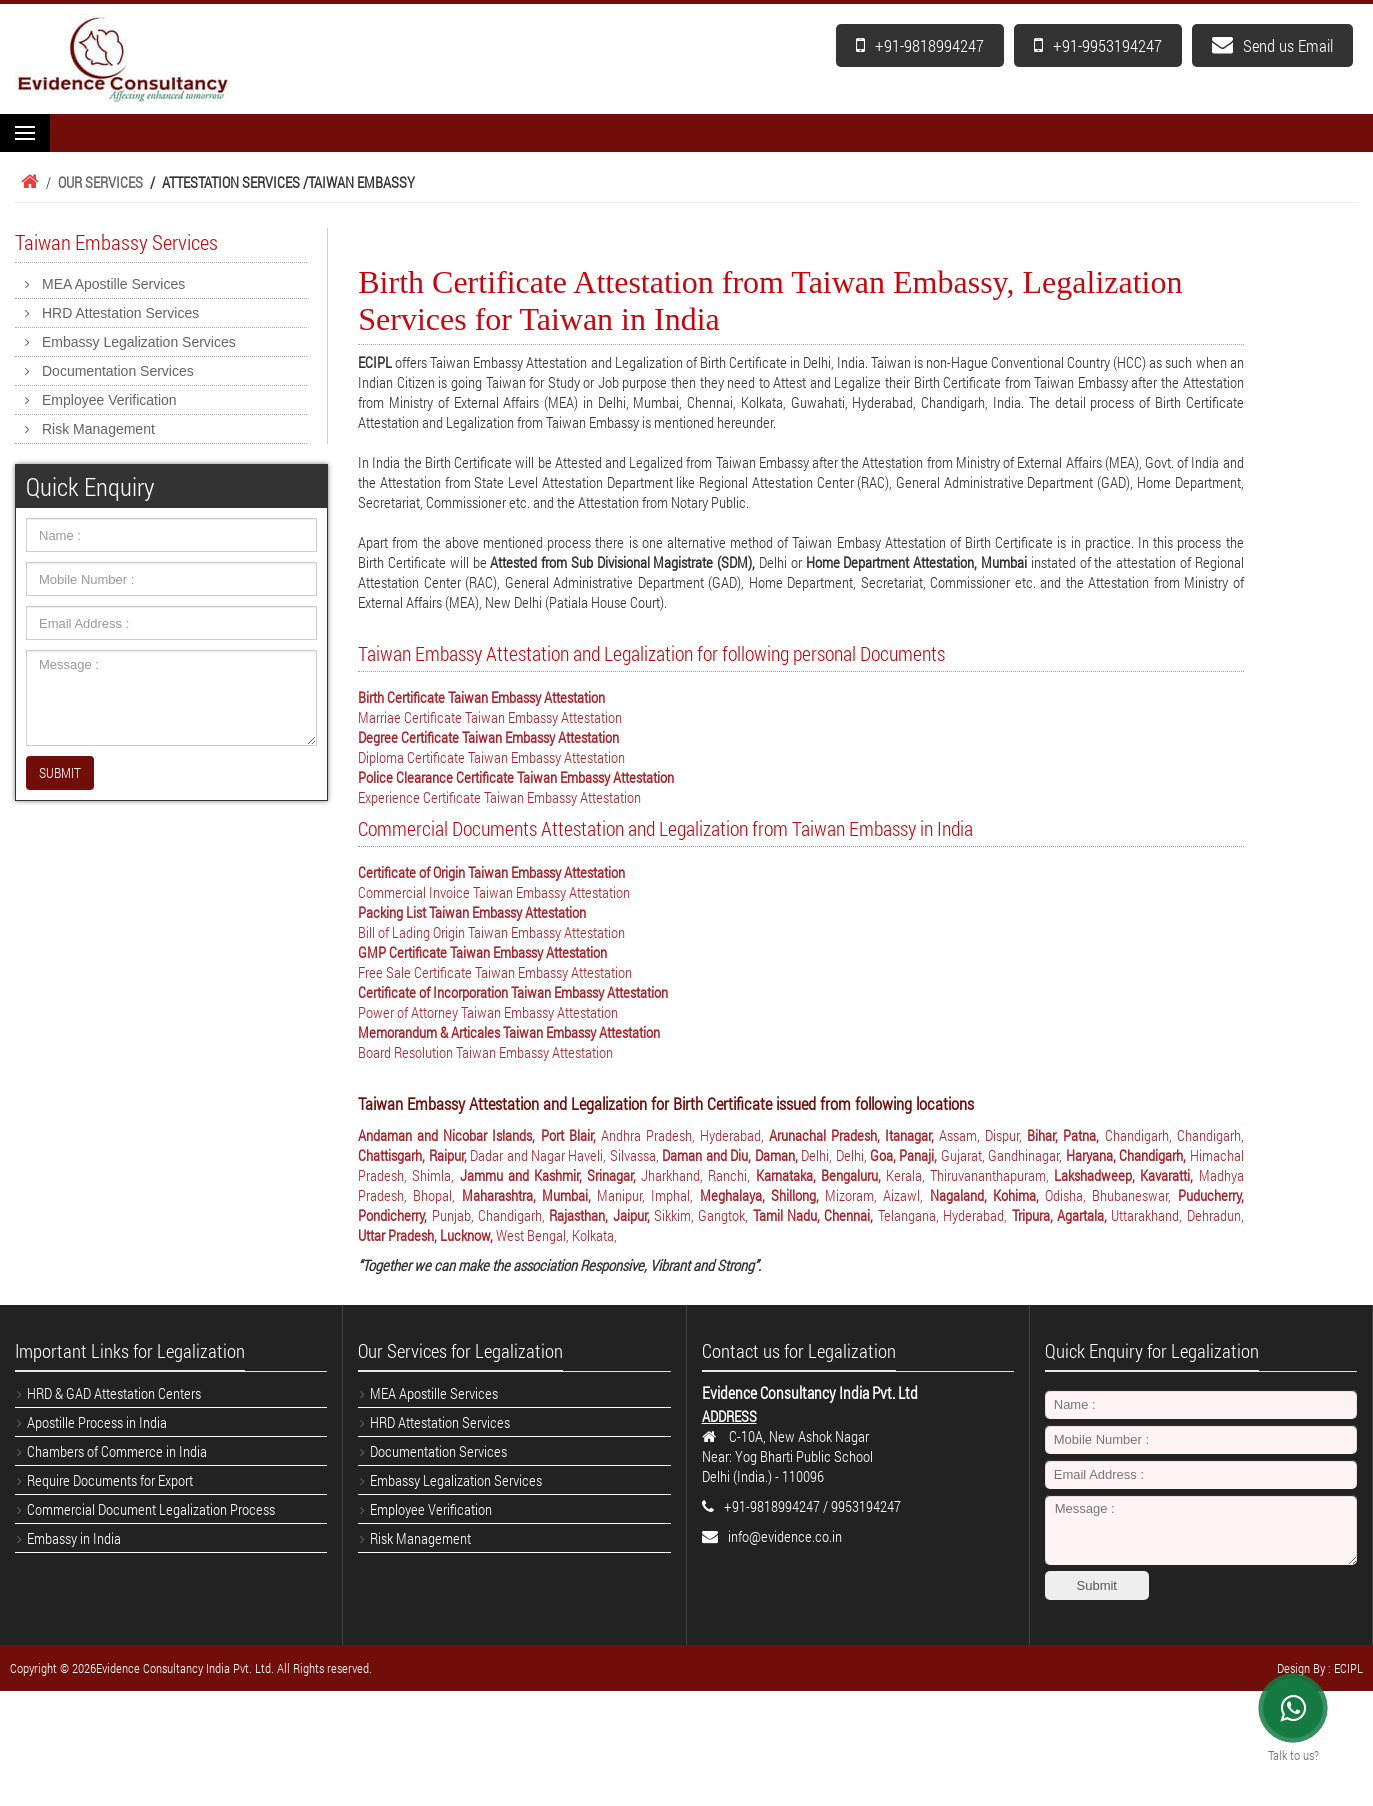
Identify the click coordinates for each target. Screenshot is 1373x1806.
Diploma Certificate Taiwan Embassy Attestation (491, 757)
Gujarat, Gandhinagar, (1003, 1155)
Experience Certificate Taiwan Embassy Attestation (499, 797)
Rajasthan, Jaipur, (601, 1215)
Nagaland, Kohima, (987, 1195)
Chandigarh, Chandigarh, (1174, 1135)
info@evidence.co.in (785, 1536)
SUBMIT (60, 772)
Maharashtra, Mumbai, (529, 1195)
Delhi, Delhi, (835, 1155)
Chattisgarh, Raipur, (414, 1155)
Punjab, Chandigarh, (491, 1215)
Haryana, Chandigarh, (1128, 1155)
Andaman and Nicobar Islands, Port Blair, (479, 1135)
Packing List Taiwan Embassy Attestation (472, 912)
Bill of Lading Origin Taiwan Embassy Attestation (491, 932)
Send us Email (1272, 45)
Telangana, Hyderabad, (945, 1215)
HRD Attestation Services (120, 313)
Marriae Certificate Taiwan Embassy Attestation (490, 717)
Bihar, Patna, (1065, 1135)
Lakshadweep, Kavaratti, (1126, 1175)
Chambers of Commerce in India (117, 1451)
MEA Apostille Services (113, 284)
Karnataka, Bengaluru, (821, 1175)
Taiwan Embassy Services (116, 242)
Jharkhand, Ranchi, (698, 1175)
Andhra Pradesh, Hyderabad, (685, 1135)
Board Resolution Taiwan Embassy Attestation (485, 1052)
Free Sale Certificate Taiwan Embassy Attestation (495, 972)
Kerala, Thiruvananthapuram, (970, 1175)
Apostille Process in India (97, 1422)
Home (27, 182)
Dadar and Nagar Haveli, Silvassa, (566, 1155)
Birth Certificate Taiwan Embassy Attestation (481, 697)
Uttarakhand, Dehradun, (1177, 1215)
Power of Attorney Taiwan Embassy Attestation (488, 1012)
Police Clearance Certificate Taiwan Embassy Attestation (516, 777)
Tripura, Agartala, (1062, 1215)
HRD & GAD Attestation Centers (114, 1393)
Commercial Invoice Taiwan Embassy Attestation (494, 892)
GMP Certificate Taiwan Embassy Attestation (482, 952)
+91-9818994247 (920, 45)
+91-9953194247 (1098, 45)
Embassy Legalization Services (139, 342)
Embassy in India (74, 1538)
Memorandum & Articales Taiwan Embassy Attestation (509, 1032)
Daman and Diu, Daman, (731, 1155)
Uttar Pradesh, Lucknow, (427, 1235)
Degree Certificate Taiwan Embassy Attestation (488, 737)
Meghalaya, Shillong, (762, 1195)
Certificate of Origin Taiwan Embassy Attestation (491, 872)
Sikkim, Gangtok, (703, 1215)
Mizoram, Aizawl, (877, 1195)
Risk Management (98, 429)
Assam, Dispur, (983, 1135)
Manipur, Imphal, (648, 1195)
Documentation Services (118, 371)
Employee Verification (109, 400)
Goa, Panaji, (905, 1155)
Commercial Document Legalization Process (151, 1509)
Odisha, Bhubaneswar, (1111, 1195)
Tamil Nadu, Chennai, (815, 1215)
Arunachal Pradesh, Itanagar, (854, 1135)
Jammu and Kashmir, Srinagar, (551, 1175)
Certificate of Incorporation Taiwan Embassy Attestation (513, 992)
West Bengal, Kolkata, (556, 1235)
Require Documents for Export (110, 1480)
